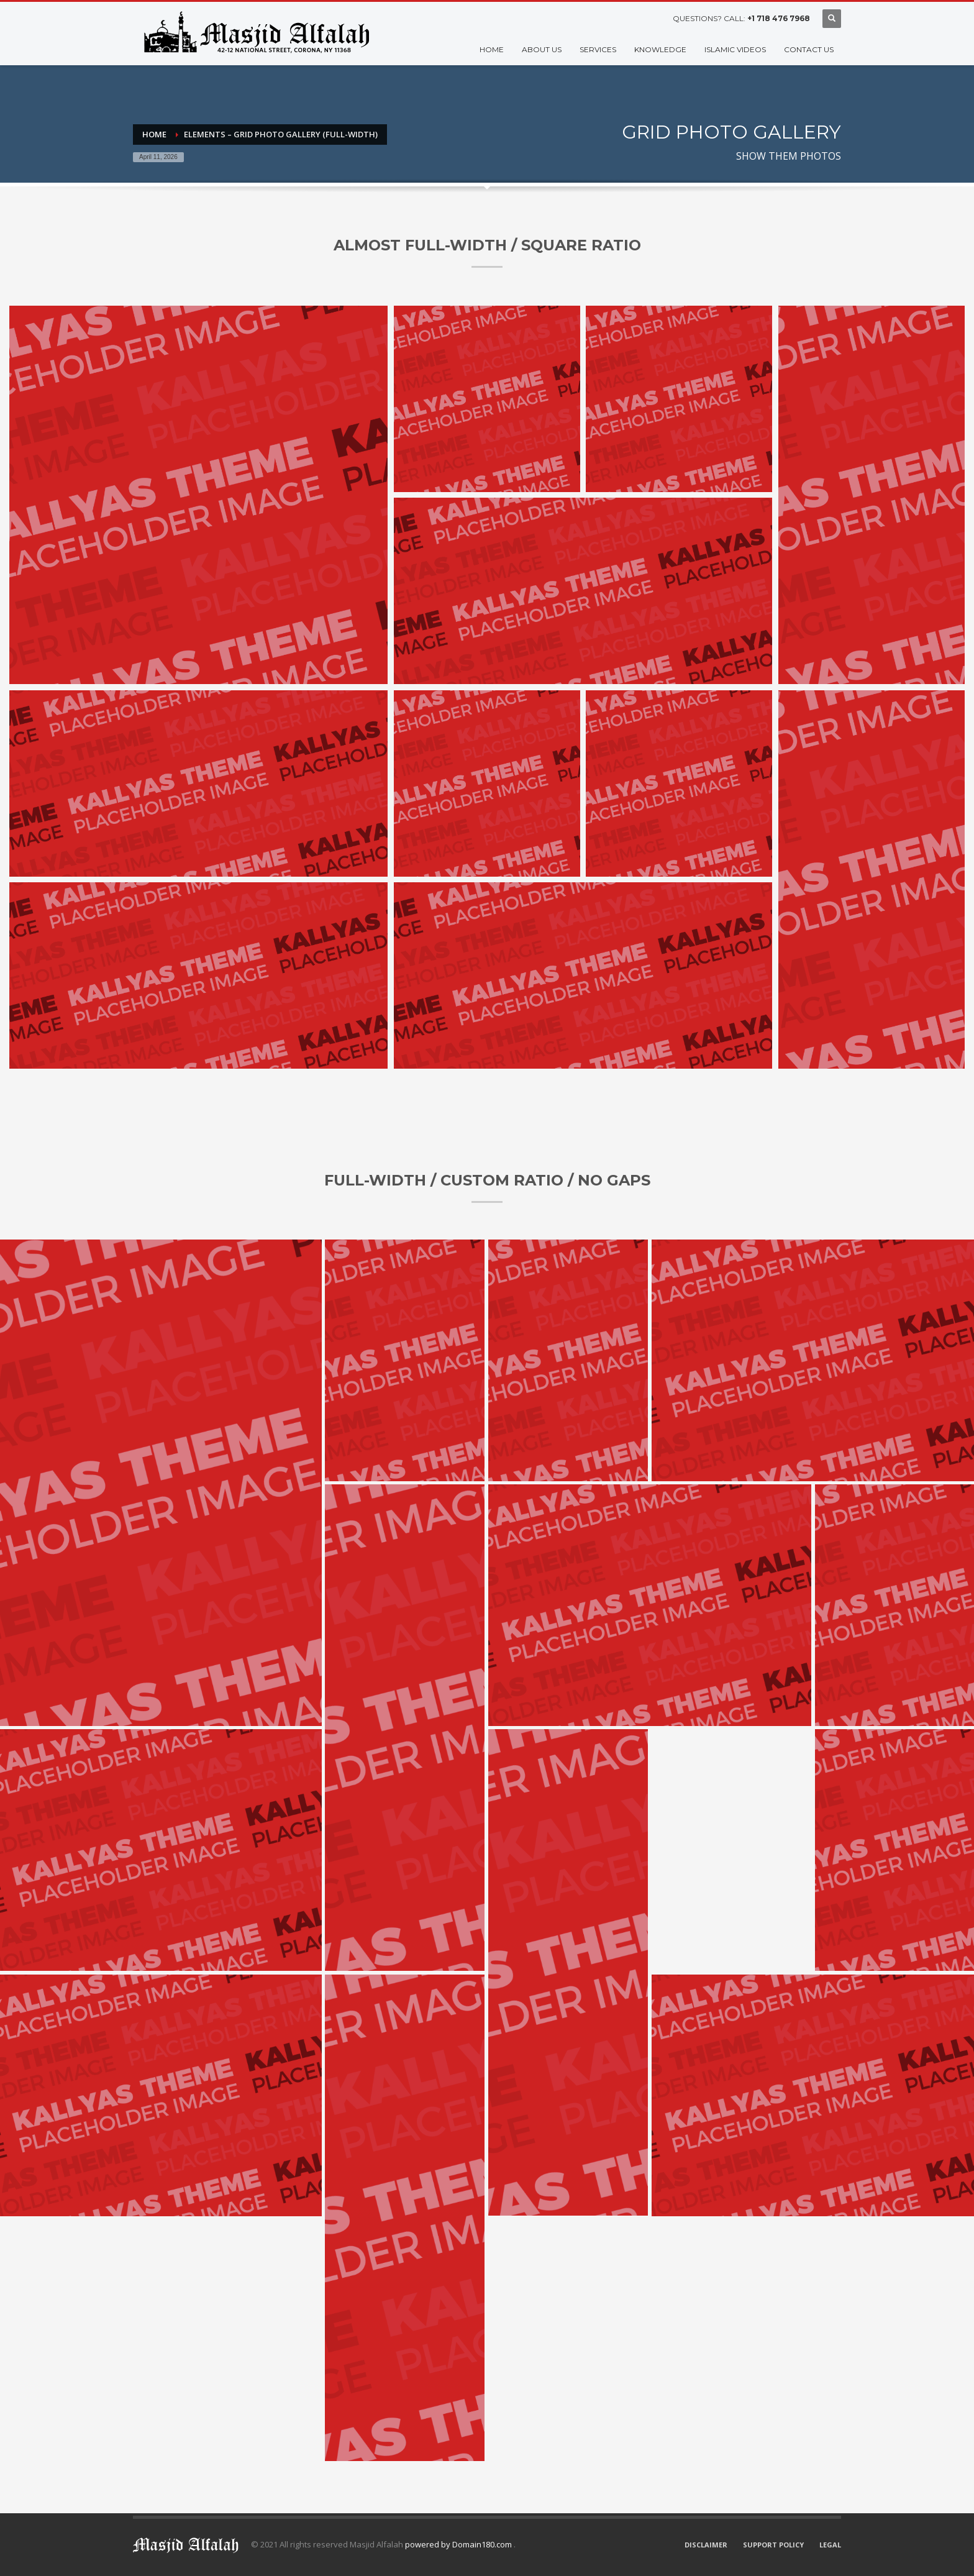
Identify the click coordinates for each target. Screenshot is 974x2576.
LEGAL (830, 2544)
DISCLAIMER (706, 2544)
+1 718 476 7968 (778, 18)
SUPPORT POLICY (773, 2544)
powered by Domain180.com (459, 2544)
